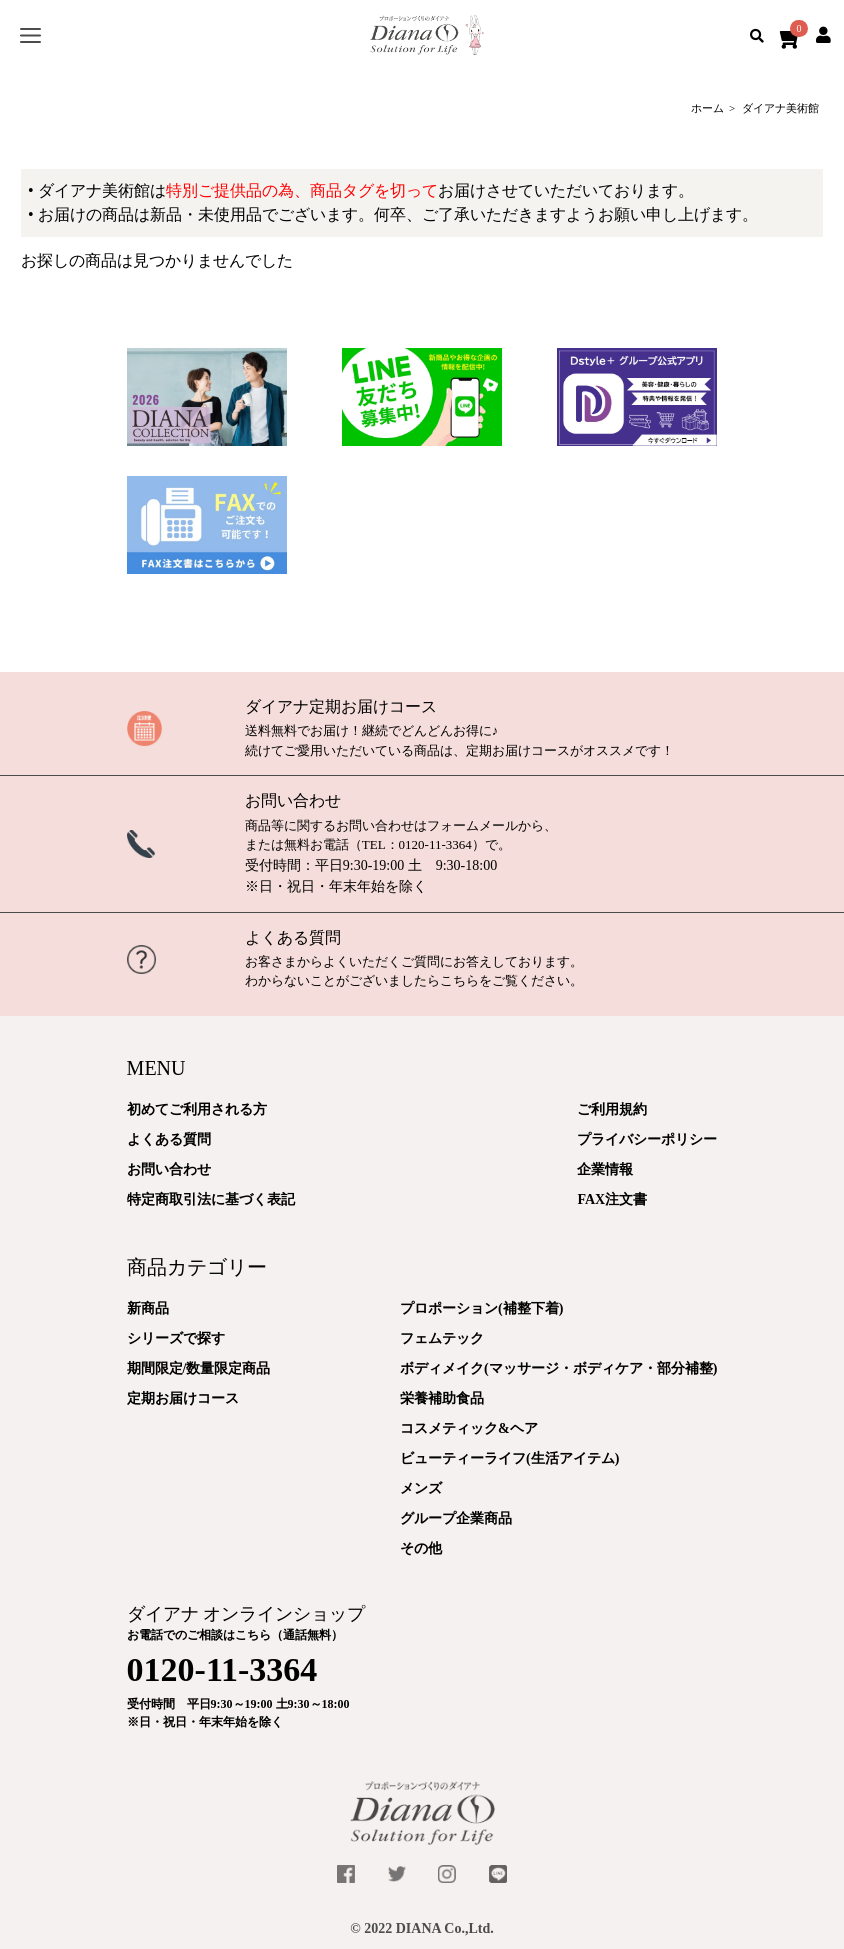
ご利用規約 (612, 1109)
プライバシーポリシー (647, 1139)
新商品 (148, 1308)
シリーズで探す (176, 1338)
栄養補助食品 (442, 1398)
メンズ (421, 1488)
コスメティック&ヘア (469, 1428)
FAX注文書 (612, 1199)
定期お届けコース (183, 1398)
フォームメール (472, 825)
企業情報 (605, 1169)
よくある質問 (293, 937)
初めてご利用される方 (197, 1109)
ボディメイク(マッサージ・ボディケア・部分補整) (558, 1368)
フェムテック (442, 1338)
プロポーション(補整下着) (481, 1308)
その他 (421, 1548)
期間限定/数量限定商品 (199, 1368)
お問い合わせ (293, 800)
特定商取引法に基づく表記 (211, 1199)
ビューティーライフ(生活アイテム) (509, 1458)
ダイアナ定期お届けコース (341, 706)
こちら (459, 980)
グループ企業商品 (456, 1518)
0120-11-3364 (435, 844)
